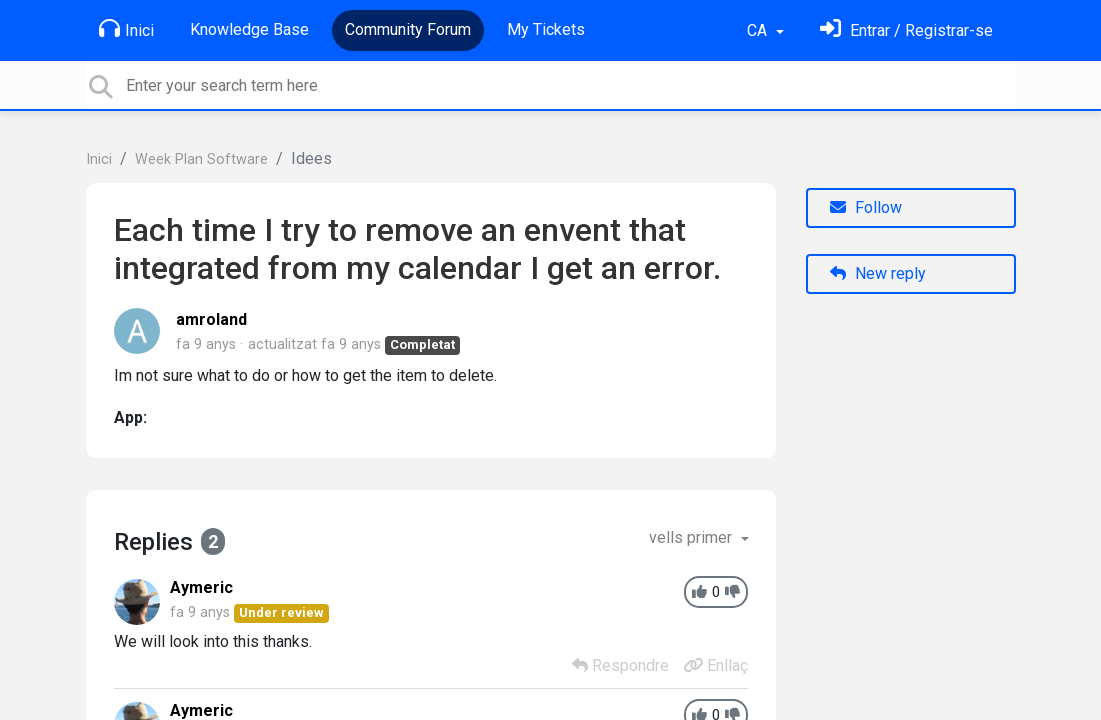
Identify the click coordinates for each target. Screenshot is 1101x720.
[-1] (732, 592)
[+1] (699, 592)
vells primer (692, 537)
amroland (211, 319)
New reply (878, 273)
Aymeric (201, 587)
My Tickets (546, 29)
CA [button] (759, 30)
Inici (126, 29)
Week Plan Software (201, 159)
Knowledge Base (249, 29)
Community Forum (408, 29)
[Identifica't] (906, 30)
